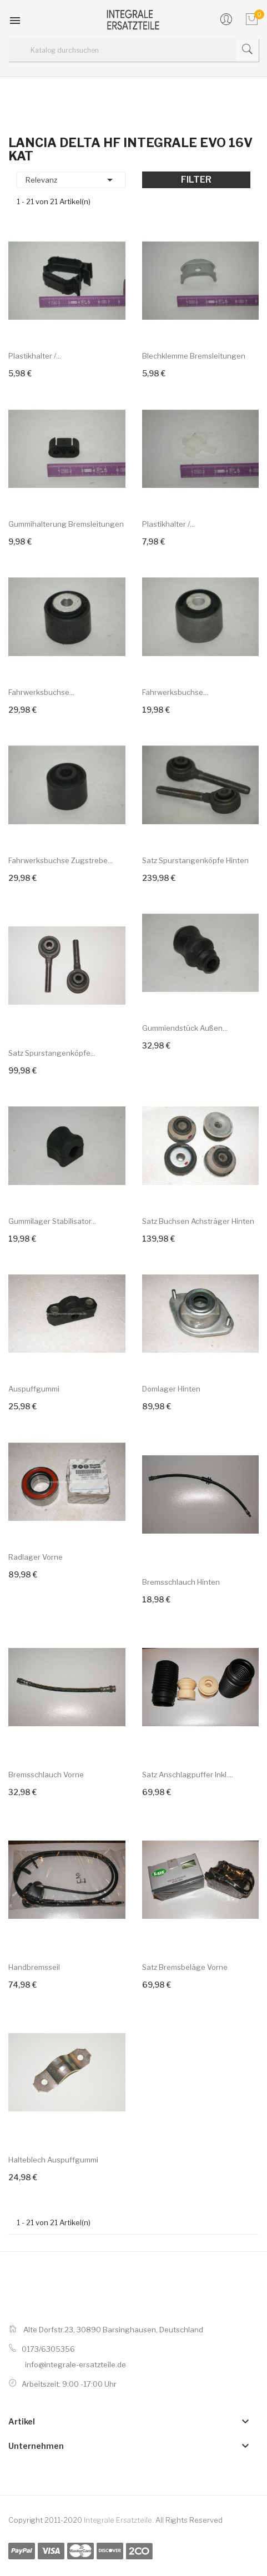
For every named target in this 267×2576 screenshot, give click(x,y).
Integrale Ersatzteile (118, 2519)
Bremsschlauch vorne (46, 1774)
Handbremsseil (34, 1967)
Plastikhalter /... (34, 355)
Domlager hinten (171, 1388)
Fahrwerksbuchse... (41, 692)
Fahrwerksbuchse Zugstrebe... (60, 860)
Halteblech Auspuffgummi (53, 2159)
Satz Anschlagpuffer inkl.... (187, 1774)
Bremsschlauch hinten (181, 1581)
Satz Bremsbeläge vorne (185, 1967)
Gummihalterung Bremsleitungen (66, 524)
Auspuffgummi (33, 1388)
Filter (196, 179)
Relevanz (71, 179)
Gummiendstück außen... (185, 1028)
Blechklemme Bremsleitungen (193, 355)
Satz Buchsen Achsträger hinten (198, 1221)
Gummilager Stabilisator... (52, 1221)
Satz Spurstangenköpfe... (51, 1052)
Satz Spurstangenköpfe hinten (195, 860)
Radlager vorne (35, 1556)
